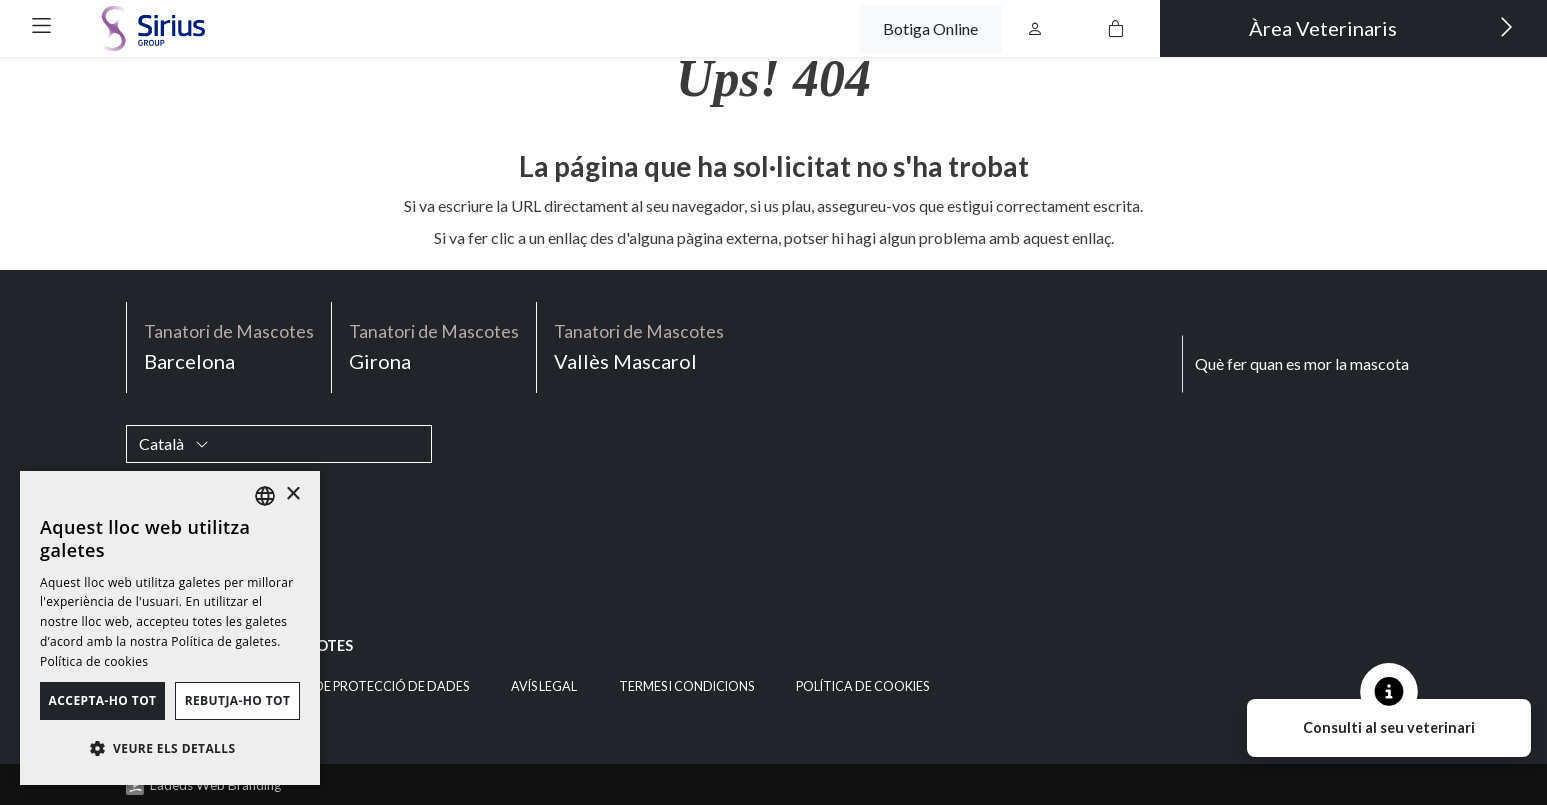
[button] (41, 25)
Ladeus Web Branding (215, 785)
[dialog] (170, 628)
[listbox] (265, 496)
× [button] (292, 494)
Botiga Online (930, 28)
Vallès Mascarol (639, 345)
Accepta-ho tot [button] (103, 700)
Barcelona (229, 345)
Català (174, 443)
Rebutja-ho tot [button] (238, 700)
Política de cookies (862, 686)
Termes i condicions (686, 686)
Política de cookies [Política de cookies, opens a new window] (94, 661)
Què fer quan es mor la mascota (1302, 363)
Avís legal (544, 686)
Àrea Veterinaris (1381, 27)
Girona (434, 345)
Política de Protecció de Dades (362, 686)
